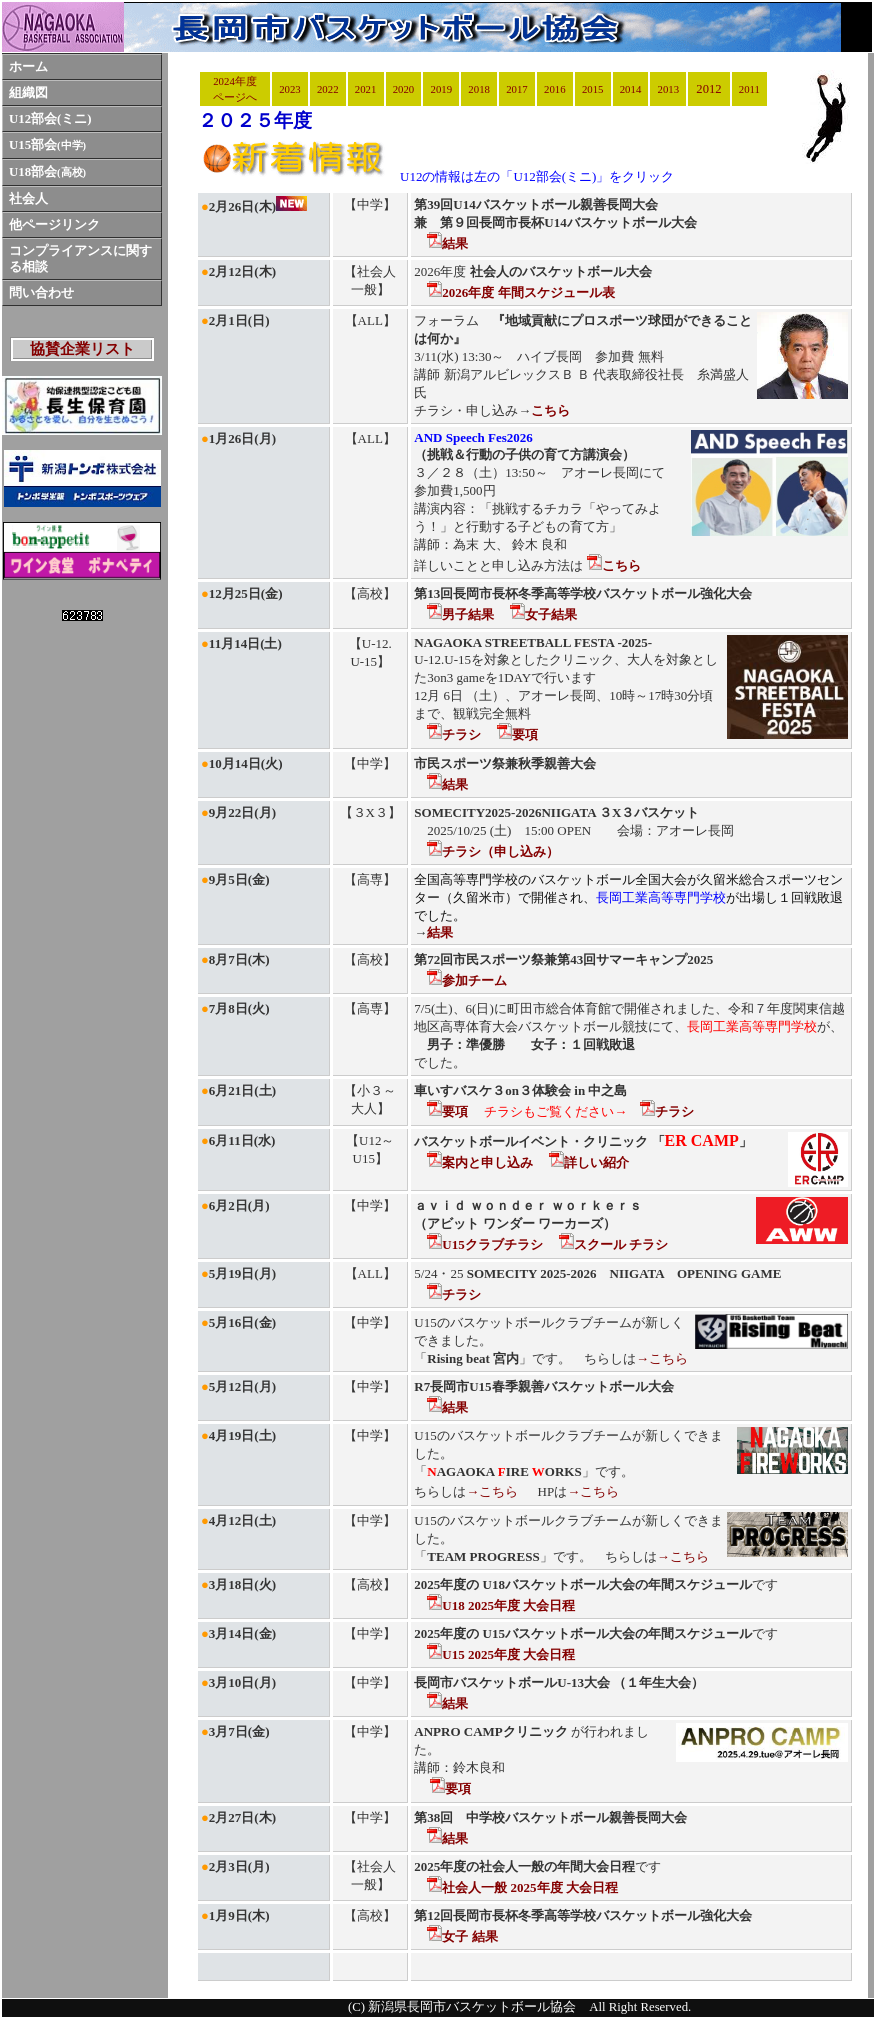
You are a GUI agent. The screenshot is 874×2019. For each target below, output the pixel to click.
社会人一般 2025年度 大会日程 (522, 1887)
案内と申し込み (480, 1162)
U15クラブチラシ (484, 1244)
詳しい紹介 (589, 1162)
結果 (447, 243)
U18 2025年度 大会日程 (501, 1605)
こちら (614, 565)
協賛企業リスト (82, 349)
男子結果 (460, 614)
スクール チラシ (613, 1244)
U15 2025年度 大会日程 (501, 1654)
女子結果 (543, 614)
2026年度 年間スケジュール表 (520, 292)
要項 (517, 734)
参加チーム (467, 980)
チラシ (454, 734)
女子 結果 (462, 1936)
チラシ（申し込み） (493, 851)
